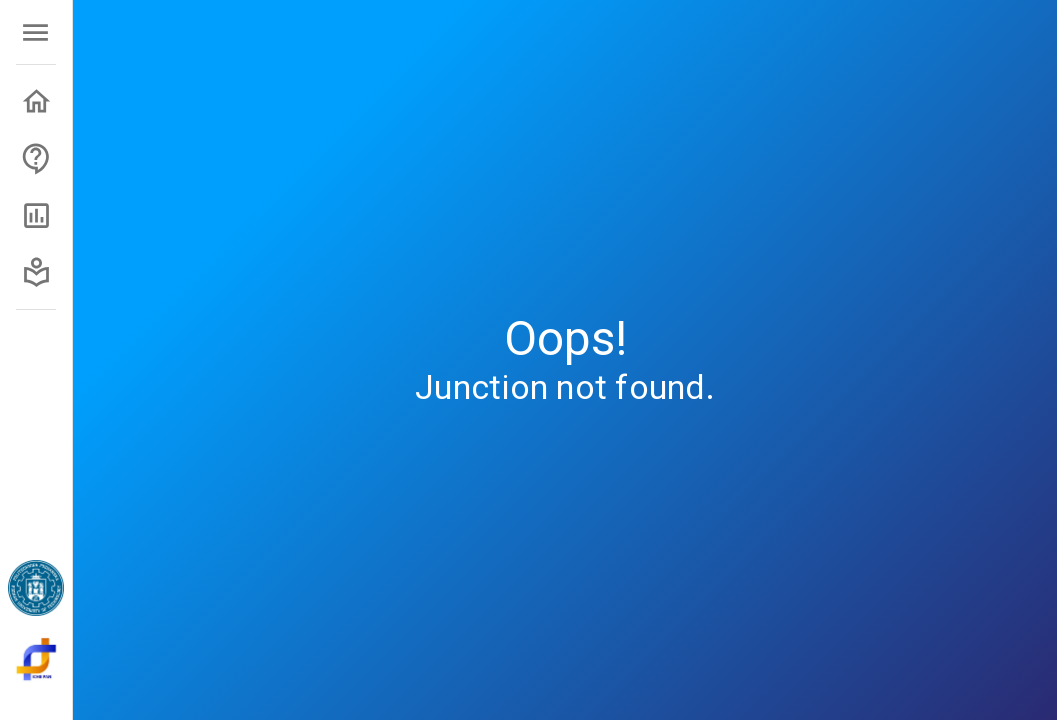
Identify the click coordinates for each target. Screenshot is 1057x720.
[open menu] (35, 32)
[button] (36, 101)
